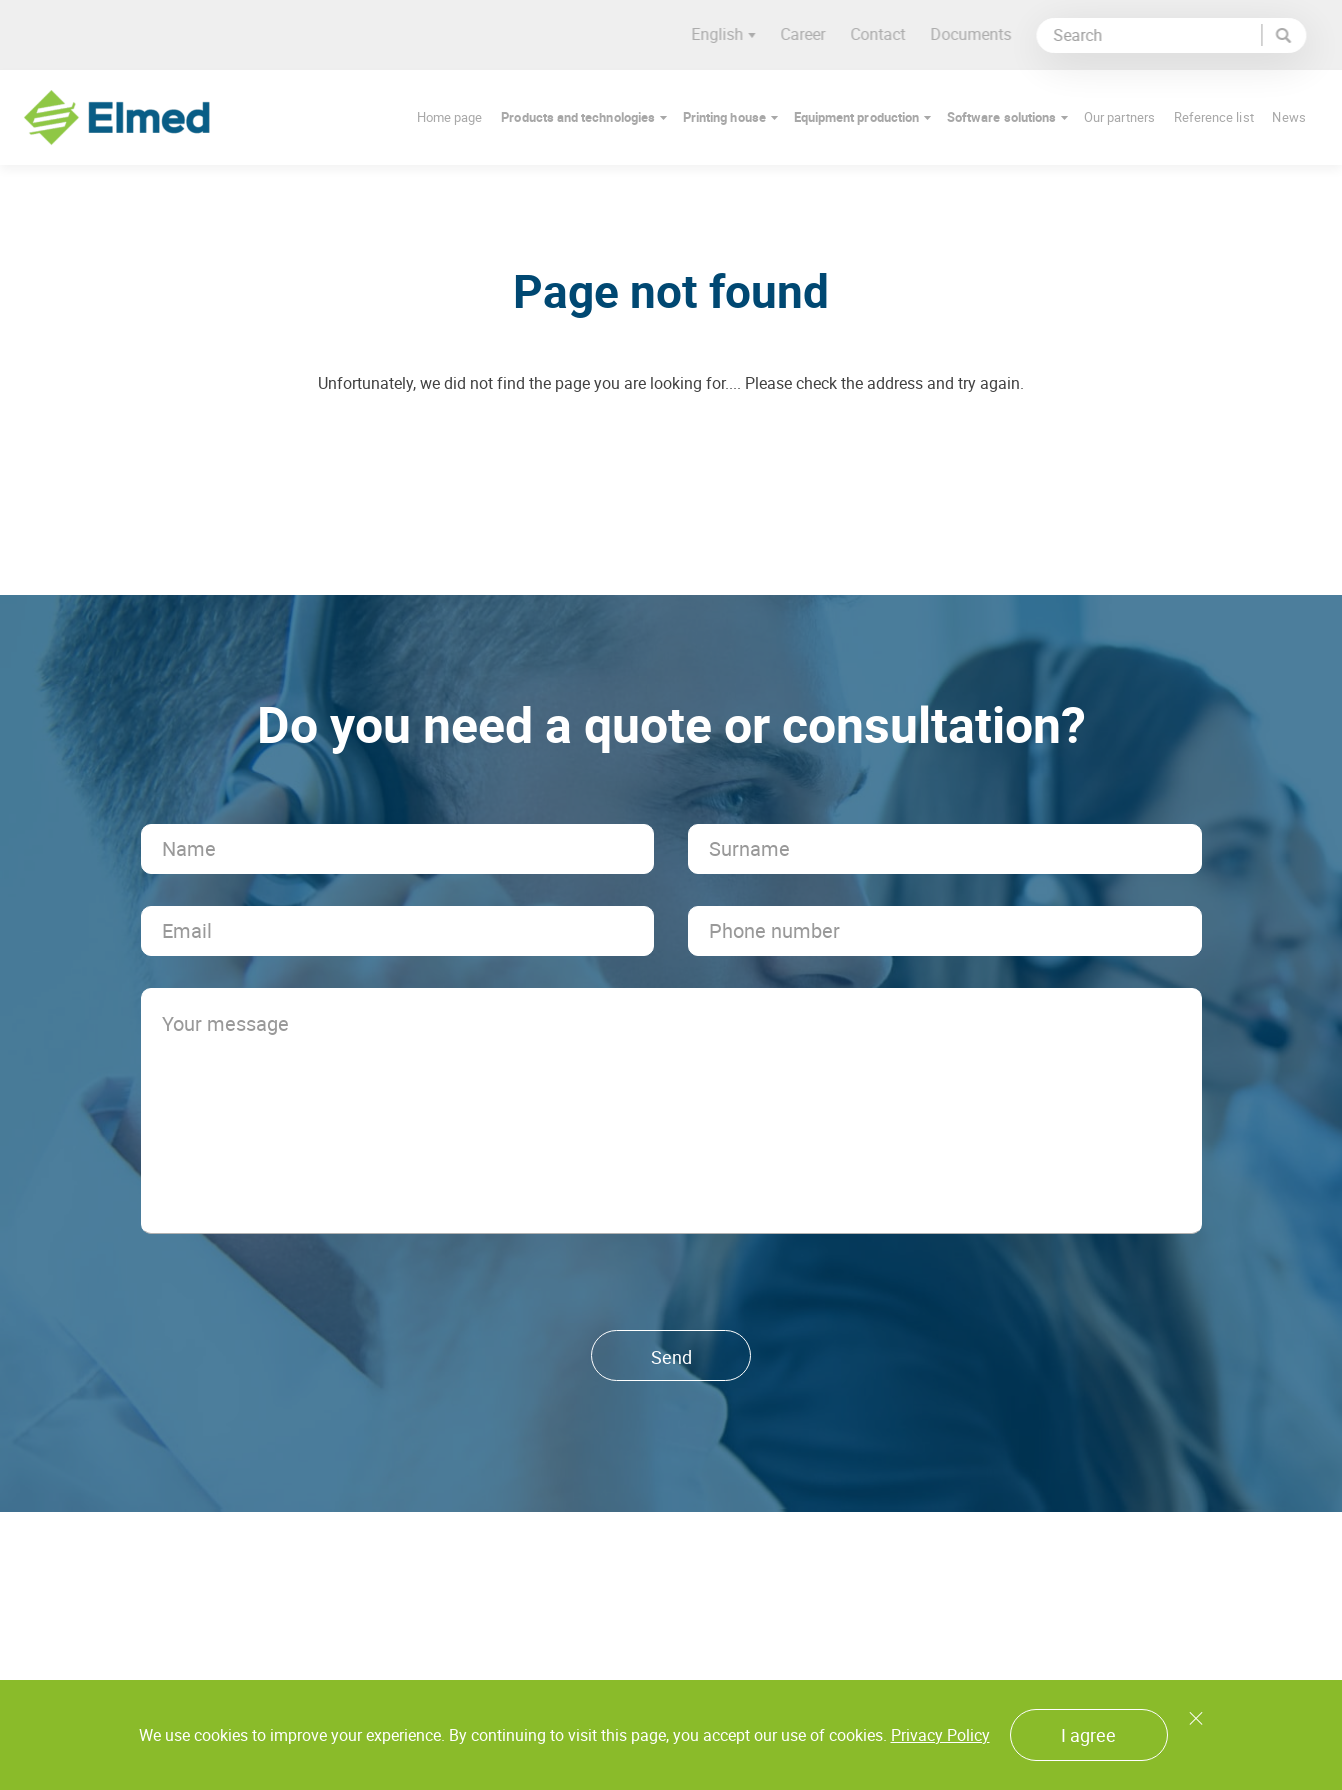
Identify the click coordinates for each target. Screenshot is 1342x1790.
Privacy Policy (940, 1735)
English (732, 34)
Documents (979, 34)
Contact (886, 34)
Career (811, 34)
